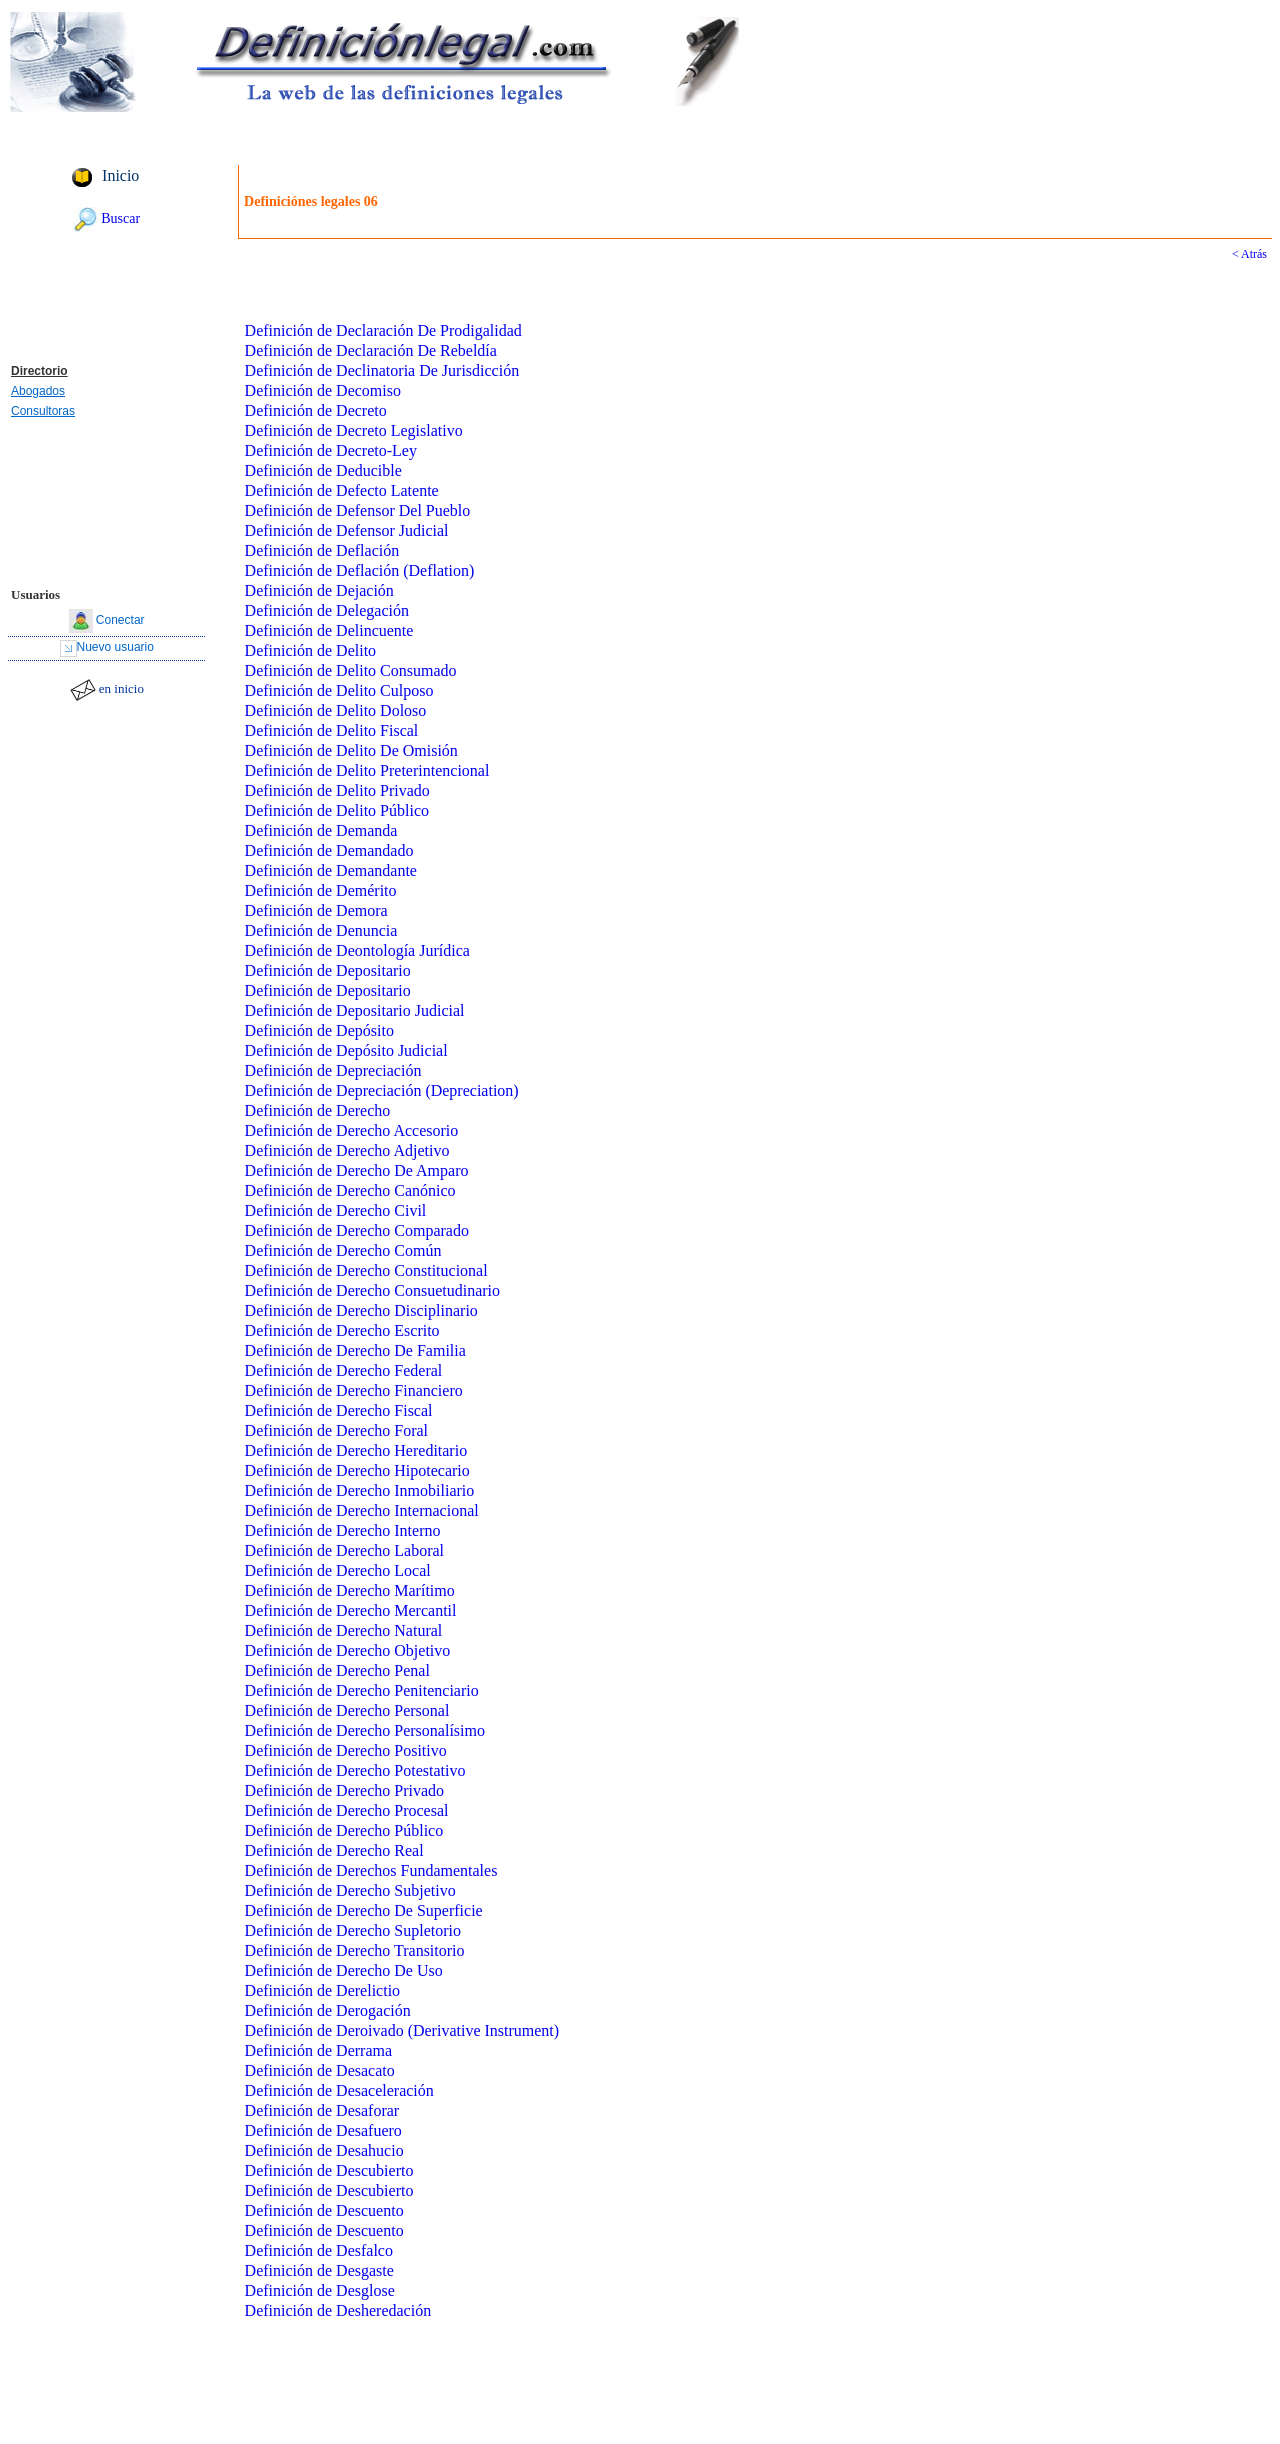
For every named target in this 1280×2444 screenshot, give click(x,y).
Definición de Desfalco (319, 2250)
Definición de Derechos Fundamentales (371, 1870)
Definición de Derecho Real (334, 1850)
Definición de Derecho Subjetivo (350, 1890)
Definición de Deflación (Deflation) (360, 570)
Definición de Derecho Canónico (350, 1190)
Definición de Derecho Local (338, 1570)
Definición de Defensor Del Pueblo (358, 510)
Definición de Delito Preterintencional (367, 770)
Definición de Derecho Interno (343, 1530)
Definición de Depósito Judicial (346, 1050)
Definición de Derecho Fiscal (339, 1410)
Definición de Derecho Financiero (354, 1390)
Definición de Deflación (322, 550)
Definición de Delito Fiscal (332, 730)
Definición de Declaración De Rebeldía (371, 350)
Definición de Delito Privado (337, 790)
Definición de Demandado (329, 850)
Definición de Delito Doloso (336, 710)
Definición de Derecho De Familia (355, 1350)
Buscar (120, 218)
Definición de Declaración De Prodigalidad (383, 330)
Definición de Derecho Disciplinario (361, 1310)
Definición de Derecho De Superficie (364, 1910)
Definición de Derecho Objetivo (348, 1650)
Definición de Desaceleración (339, 2090)
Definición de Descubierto (329, 2170)
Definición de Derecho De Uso (344, 1970)
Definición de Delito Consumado (351, 670)
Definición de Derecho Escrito (342, 1330)
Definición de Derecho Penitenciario (362, 1690)
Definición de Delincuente (329, 630)
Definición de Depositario (328, 970)
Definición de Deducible (323, 470)
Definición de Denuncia (321, 930)
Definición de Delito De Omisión (351, 750)
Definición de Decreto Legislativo (354, 430)
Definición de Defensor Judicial (347, 530)
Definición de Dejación (319, 590)
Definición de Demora (316, 910)
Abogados (38, 391)
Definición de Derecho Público (344, 1830)
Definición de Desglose (320, 2290)
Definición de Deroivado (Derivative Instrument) (402, 2030)
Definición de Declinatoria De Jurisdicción (382, 370)
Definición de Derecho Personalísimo (365, 1730)
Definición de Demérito (321, 890)
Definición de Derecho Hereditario (356, 1450)
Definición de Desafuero (323, 2130)
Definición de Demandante (331, 870)
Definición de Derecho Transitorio (355, 1950)
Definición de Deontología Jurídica (357, 950)
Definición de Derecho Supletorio (353, 1930)
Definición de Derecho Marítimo (350, 1590)
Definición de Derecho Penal (337, 1670)
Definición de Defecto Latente (342, 490)
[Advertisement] (107, 297)
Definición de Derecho (318, 1110)
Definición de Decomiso (323, 390)
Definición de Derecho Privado (344, 1790)
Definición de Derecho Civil (336, 1210)
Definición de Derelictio (323, 1990)
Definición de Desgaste (319, 2270)
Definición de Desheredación (338, 2310)
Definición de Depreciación (333, 1070)
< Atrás (1249, 254)
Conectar (120, 620)
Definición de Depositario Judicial (355, 1010)
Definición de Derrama (318, 2050)
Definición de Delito (311, 650)
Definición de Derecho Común (343, 1250)
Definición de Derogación (328, 2010)
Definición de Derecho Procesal (347, 1810)
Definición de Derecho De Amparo (357, 1170)
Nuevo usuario (115, 647)
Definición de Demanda (321, 830)
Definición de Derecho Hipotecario (357, 1470)
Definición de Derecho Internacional (362, 1510)
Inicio (120, 175)
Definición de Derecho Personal (347, 1710)
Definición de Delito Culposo (339, 690)
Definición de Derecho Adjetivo (347, 1150)
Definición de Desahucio (324, 2150)
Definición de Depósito (319, 1030)
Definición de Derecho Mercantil (351, 1610)
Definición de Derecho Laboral (344, 1550)
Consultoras (43, 411)
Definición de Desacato (320, 2070)
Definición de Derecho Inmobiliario (360, 1490)
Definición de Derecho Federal (344, 1370)
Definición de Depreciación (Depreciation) (382, 1090)
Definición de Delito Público (337, 810)
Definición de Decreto (316, 410)
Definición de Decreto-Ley (331, 450)
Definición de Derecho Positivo (346, 1750)
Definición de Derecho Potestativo (355, 1770)
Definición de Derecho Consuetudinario (372, 1290)
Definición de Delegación (327, 610)
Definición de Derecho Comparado (357, 1230)
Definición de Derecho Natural (344, 1630)
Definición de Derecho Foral (336, 1430)
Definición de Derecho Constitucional (366, 1270)
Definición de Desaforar (322, 2110)
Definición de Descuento (324, 2210)
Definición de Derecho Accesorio (352, 1130)
